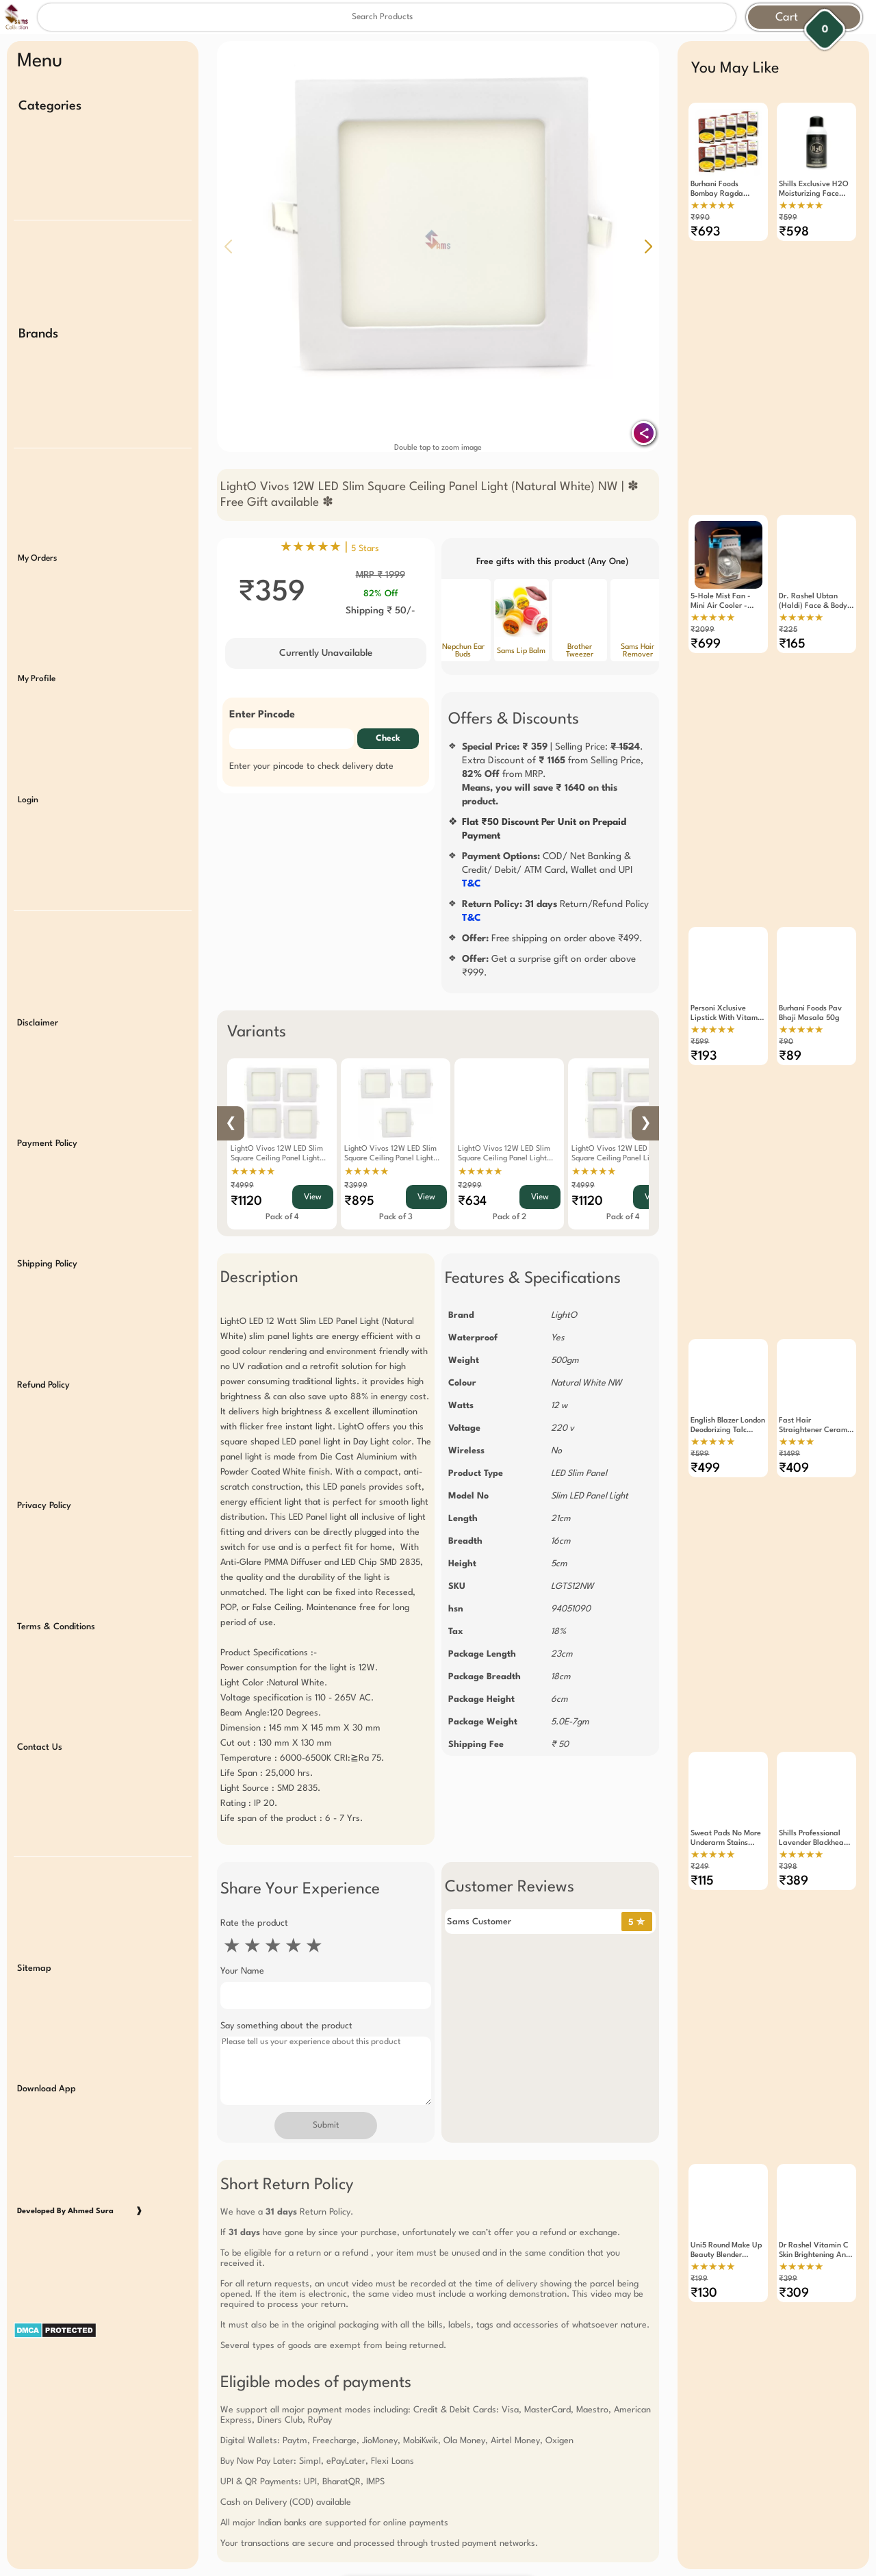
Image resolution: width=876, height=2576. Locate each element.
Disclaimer (37, 1023)
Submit (326, 2125)
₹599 (788, 218)
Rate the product (254, 1923)
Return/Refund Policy (555, 911)
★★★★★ (253, 1172)
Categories (49, 106)
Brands (38, 334)
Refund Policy (43, 1385)
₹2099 (702, 630)
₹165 (792, 644)
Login (28, 800)
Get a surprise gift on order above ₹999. (549, 966)
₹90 (786, 1042)
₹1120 (246, 1201)
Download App (46, 2088)
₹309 (794, 2293)
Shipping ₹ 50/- (380, 610)
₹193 (704, 1056)
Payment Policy (47, 1143)
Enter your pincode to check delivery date (311, 766)
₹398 (788, 1867)
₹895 (359, 1201)
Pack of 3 (396, 1217)
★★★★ (796, 1442)
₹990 (700, 218)
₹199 (699, 2279)
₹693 (705, 232)
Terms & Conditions (56, 1626)
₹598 (794, 232)
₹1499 (789, 1454)
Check (388, 739)
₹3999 (356, 1186)
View (313, 1197)
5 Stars (365, 548)
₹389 (793, 1881)
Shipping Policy (47, 1264)
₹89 (790, 1056)
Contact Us (39, 1747)
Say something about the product (286, 2026)
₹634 (472, 1201)
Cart (786, 17)
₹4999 (242, 1186)
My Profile (36, 679)
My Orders (37, 558)
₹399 (788, 2279)
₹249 (700, 1867)
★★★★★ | (329, 547)
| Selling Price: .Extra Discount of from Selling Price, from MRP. (552, 774)
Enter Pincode (262, 715)
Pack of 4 (282, 1217)
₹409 (794, 1468)
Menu (39, 61)
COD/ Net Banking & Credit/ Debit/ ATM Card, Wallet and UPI (547, 870)
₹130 (704, 2293)
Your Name (242, 1971)
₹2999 (470, 1186)
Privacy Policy (44, 1505)
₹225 (788, 630)
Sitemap (34, 1968)
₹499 (705, 1468)
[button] (648, 246)
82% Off (380, 593)
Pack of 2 (509, 1217)
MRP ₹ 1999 (380, 575)
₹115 (702, 1881)
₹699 (706, 644)
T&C (471, 884)
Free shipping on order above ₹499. (552, 938)
